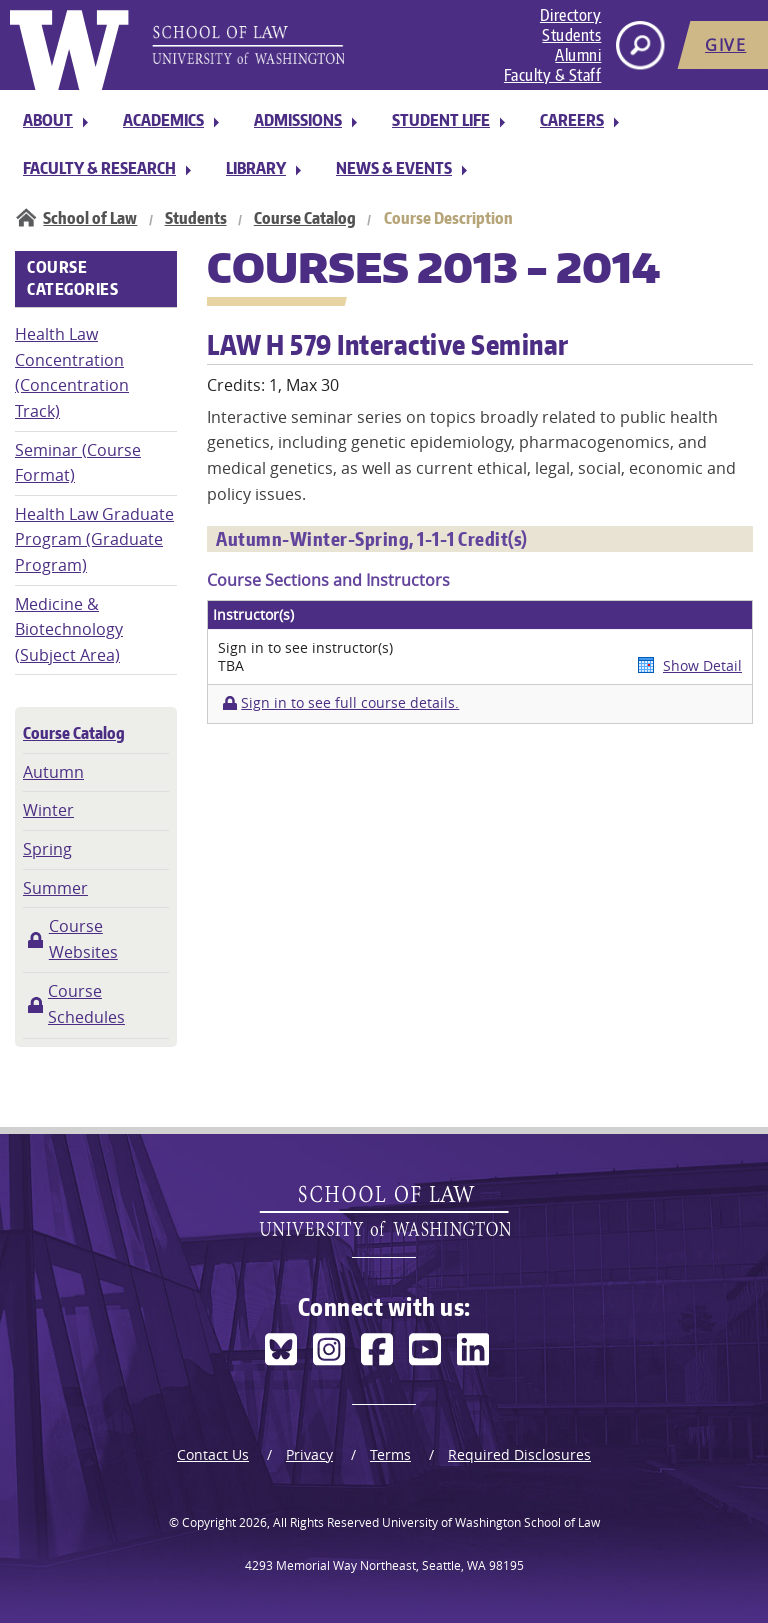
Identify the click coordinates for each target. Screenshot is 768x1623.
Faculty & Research (99, 168)
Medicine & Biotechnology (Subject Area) (69, 629)
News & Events (394, 168)
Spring (47, 849)
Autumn (53, 772)
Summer (55, 888)
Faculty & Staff (553, 75)
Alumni (578, 55)
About (48, 120)
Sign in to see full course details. (350, 703)
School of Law (90, 218)
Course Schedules (86, 1004)
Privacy (309, 1454)
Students (571, 35)
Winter (48, 810)
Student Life (441, 120)
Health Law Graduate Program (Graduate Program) (94, 539)
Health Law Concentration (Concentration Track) (72, 372)
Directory (571, 15)
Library (256, 168)
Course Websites (83, 939)
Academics (163, 120)
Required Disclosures (519, 1454)
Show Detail (702, 665)
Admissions (298, 120)
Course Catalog (305, 218)
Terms (390, 1454)
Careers (572, 120)
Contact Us (213, 1454)
